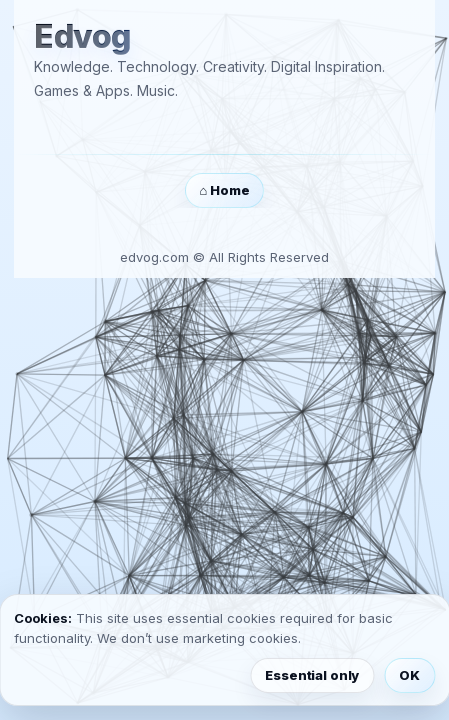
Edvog (82, 37)
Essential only (312, 675)
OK (409, 675)
